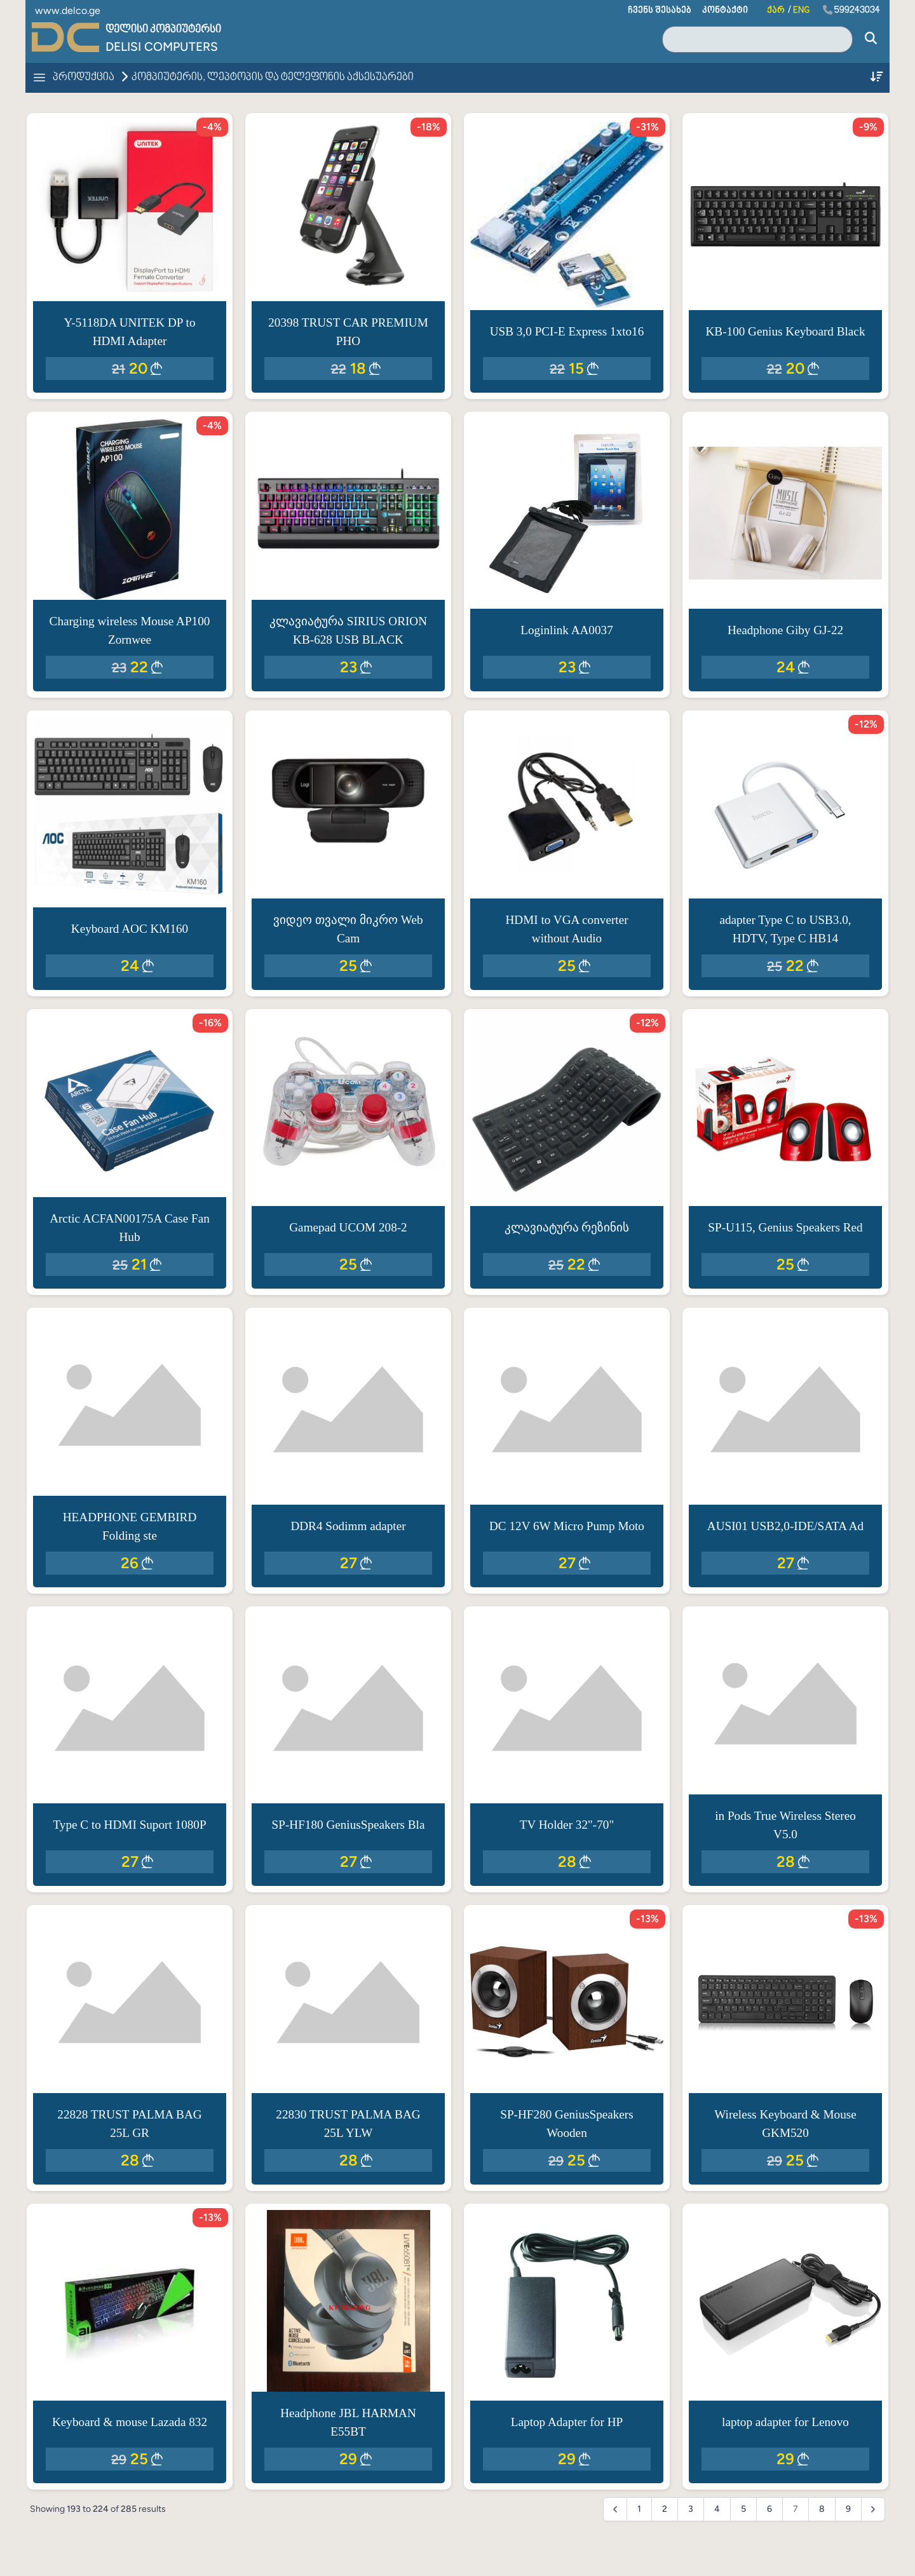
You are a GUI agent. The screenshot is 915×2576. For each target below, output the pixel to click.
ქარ (776, 10)
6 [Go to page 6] (769, 2509)
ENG (801, 10)
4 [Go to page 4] (717, 2509)
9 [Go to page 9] (848, 2509)
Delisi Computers (161, 46)
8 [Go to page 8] (822, 2509)
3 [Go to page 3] (690, 2509)
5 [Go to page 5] (743, 2509)
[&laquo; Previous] (615, 2509)
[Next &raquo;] (873, 2509)
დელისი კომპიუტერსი (163, 30)
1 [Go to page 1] (639, 2509)
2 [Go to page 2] (664, 2509)
